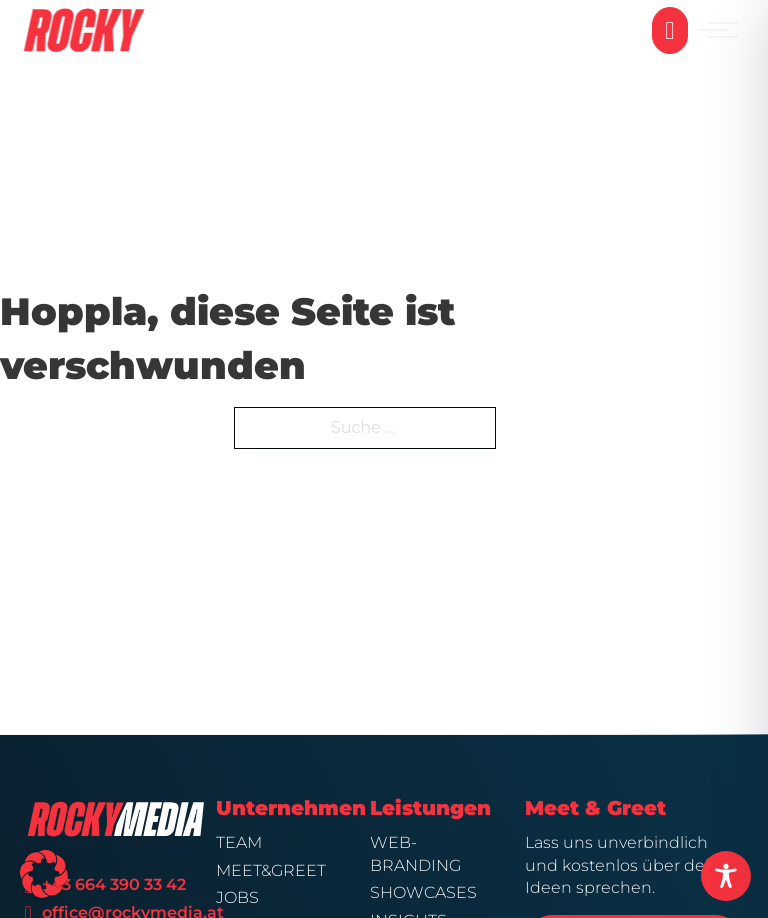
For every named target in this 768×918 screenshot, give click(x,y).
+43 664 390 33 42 (116, 884)
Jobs (237, 897)
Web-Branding (415, 853)
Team (239, 842)
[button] (44, 874)
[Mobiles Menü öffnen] (723, 30)
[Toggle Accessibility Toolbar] (726, 876)
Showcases (423, 892)
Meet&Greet (271, 870)
